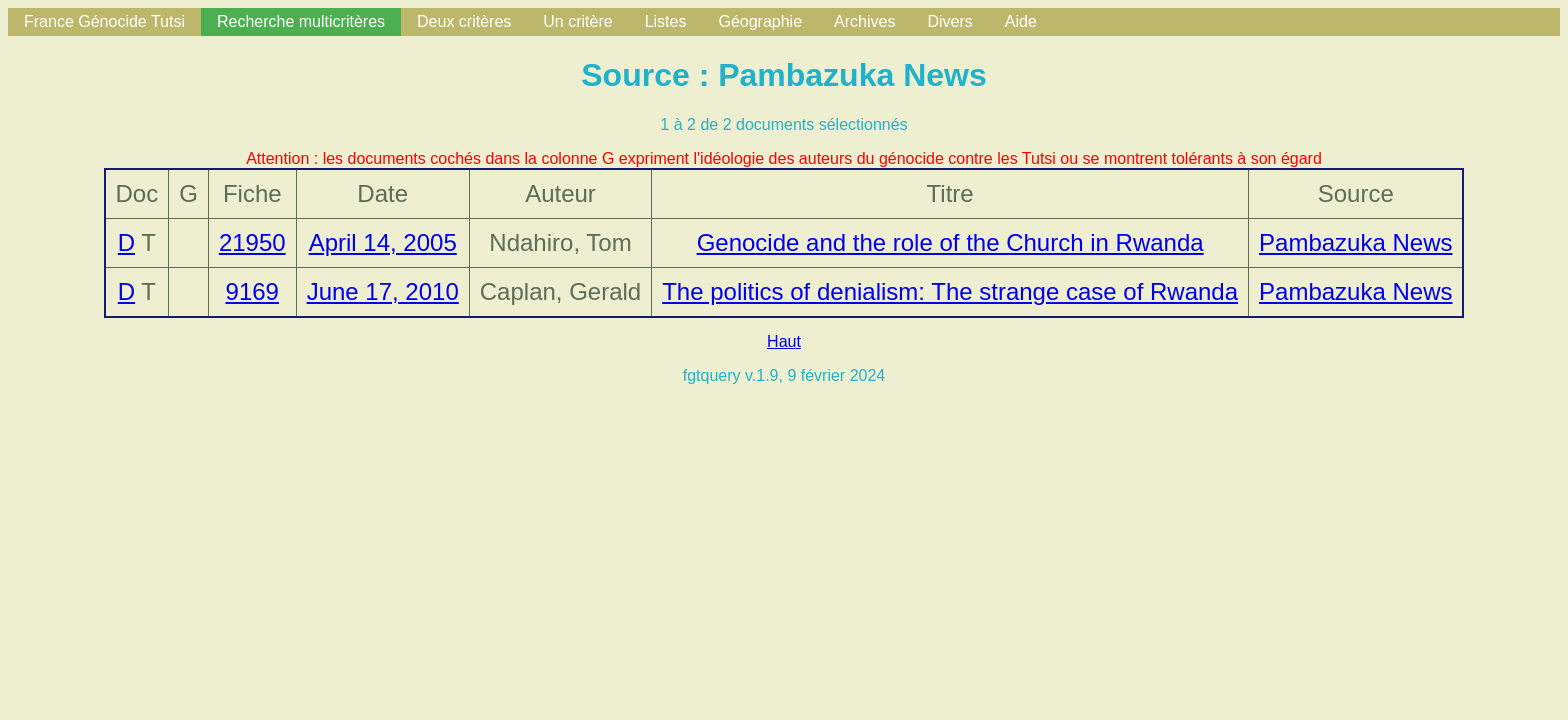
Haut (784, 341)
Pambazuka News (1355, 242)
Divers (949, 21)
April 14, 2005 (383, 242)
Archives (864, 21)
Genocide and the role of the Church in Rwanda (950, 242)
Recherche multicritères (301, 21)
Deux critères (464, 21)
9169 (252, 291)
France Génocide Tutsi (104, 21)
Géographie (760, 21)
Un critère (577, 21)
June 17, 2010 (383, 291)
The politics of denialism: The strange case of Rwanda (950, 291)
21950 (252, 242)
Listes (666, 21)
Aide (1021, 21)
